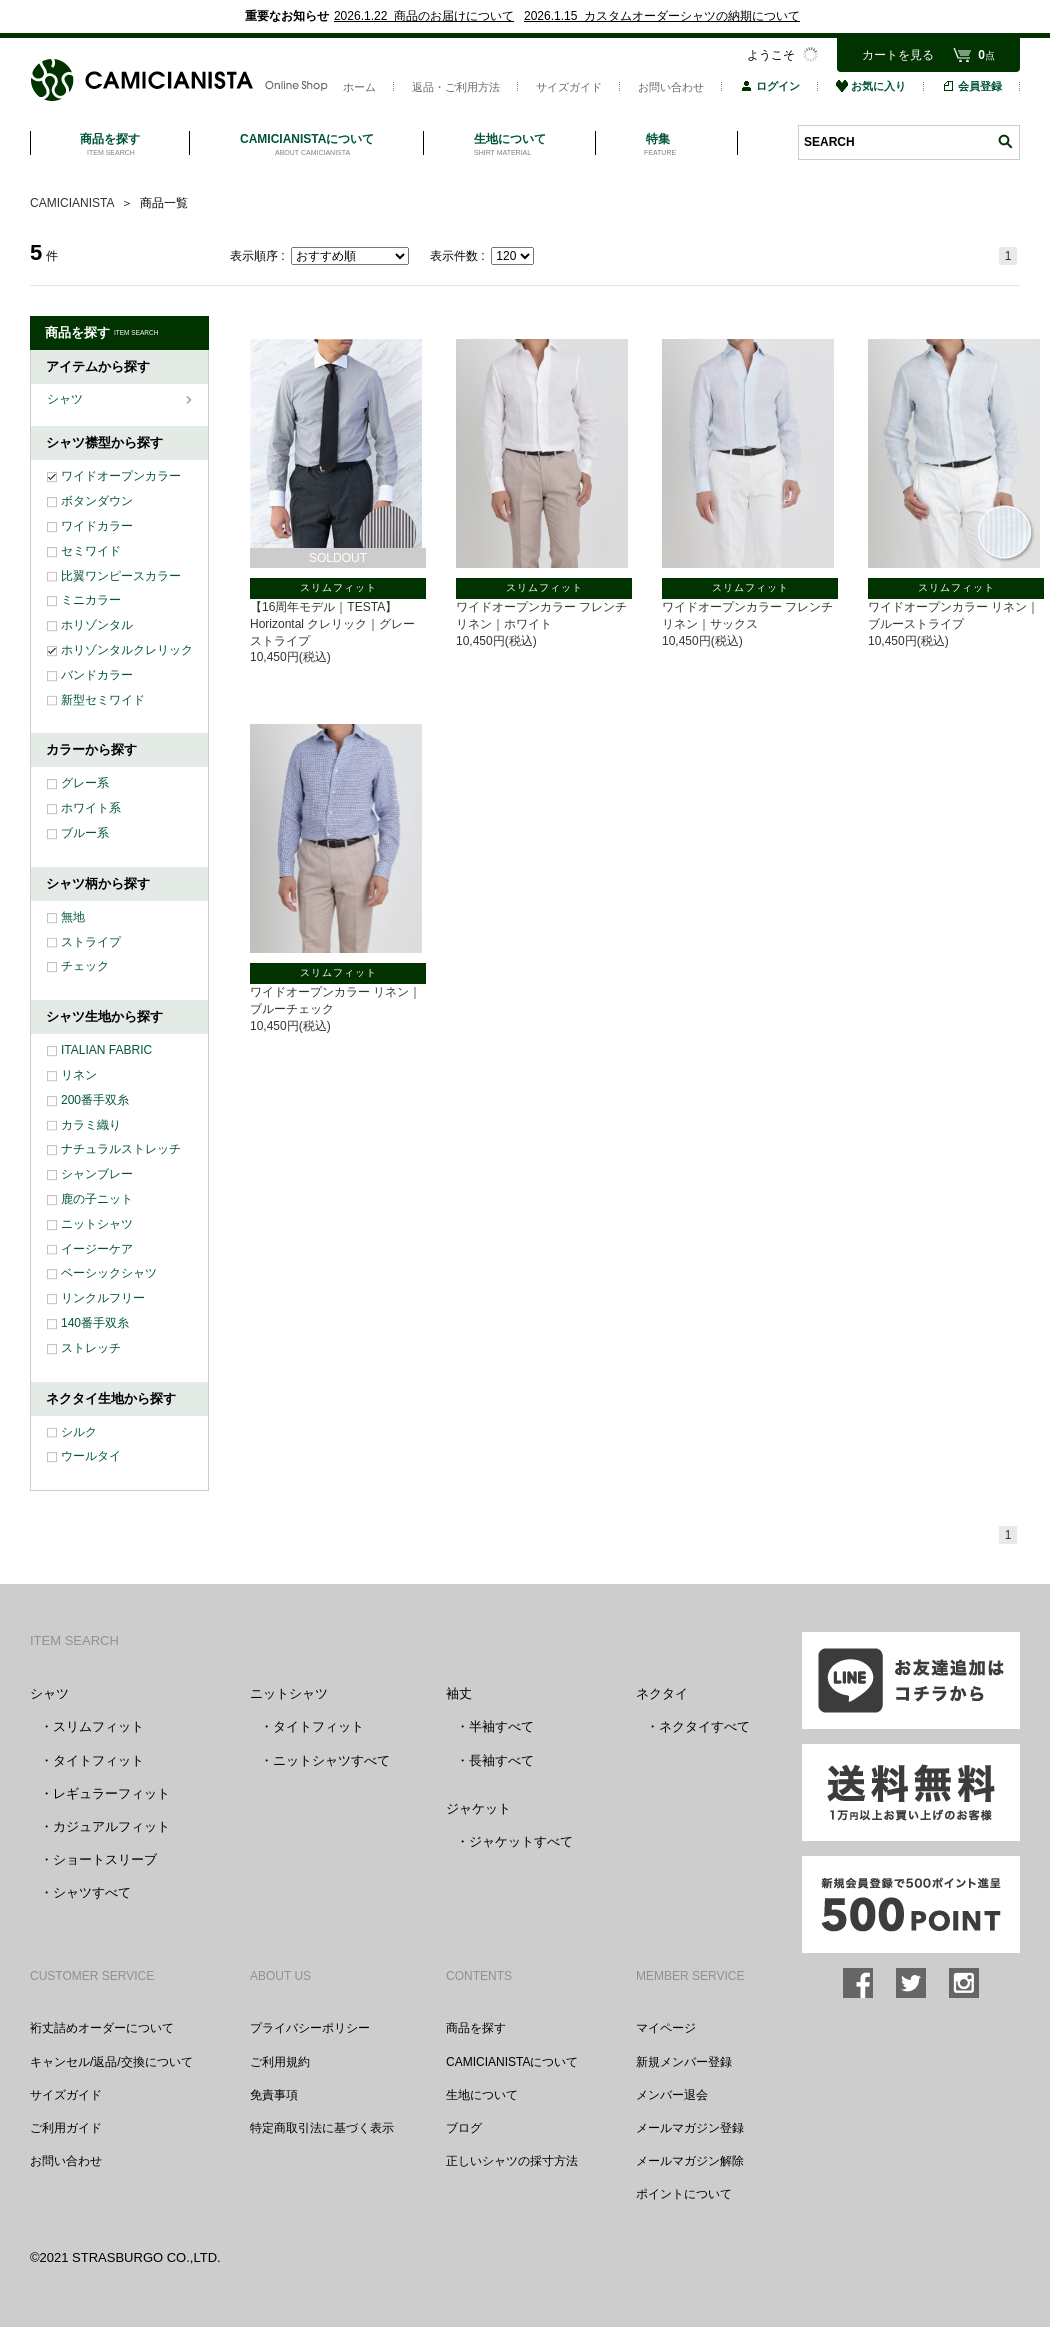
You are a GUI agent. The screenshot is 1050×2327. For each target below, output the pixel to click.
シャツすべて (92, 1892)
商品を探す (476, 2028)
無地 (73, 917)
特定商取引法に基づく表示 (322, 2128)
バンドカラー (97, 675)
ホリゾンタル (97, 625)
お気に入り (871, 86)
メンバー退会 (672, 2095)
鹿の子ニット (97, 1199)
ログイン (770, 86)
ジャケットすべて (521, 1841)
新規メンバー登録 (684, 2062)
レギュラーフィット (111, 1793)
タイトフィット (98, 1760)
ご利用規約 (280, 2062)
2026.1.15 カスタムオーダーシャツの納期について (662, 16)
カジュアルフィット (111, 1826)
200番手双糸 (95, 1100)
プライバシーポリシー (310, 2028)
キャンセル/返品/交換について (111, 2062)
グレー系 (85, 783)
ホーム (359, 87)
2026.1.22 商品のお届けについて (424, 16)
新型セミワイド (103, 700)
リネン (79, 1075)
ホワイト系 (91, 808)
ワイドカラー (97, 526)
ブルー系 (85, 833)
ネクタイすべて (704, 1726)
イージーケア (97, 1249)
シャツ (66, 399)
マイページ (666, 2028)
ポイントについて (684, 2194)
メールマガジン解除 (690, 2161)
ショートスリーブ (105, 1859)
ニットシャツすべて (331, 1760)
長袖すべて (501, 1760)
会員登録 (972, 86)
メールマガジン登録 (690, 2128)
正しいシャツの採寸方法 (512, 2161)
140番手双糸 (95, 1323)
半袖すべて (501, 1726)
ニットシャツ (97, 1224)
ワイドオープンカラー (121, 476)
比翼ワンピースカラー (121, 576)
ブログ (464, 2128)
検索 (1005, 141)
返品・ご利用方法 (456, 87)
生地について (482, 2095)
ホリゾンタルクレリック (127, 650)
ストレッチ (91, 1348)
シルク (79, 1432)
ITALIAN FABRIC (106, 1050)
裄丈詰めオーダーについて (102, 2028)
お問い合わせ (671, 87)
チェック (85, 966)
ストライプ (91, 942)
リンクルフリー (103, 1298)
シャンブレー (97, 1174)
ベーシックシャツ (109, 1273)
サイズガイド (569, 87)
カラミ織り (91, 1125)
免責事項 (274, 2095)
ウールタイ (91, 1456)
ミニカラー (91, 600)
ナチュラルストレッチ (121, 1149)
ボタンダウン (97, 501)
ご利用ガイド (66, 2128)
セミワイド (91, 551)
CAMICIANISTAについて (512, 2062)
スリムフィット (98, 1726)
